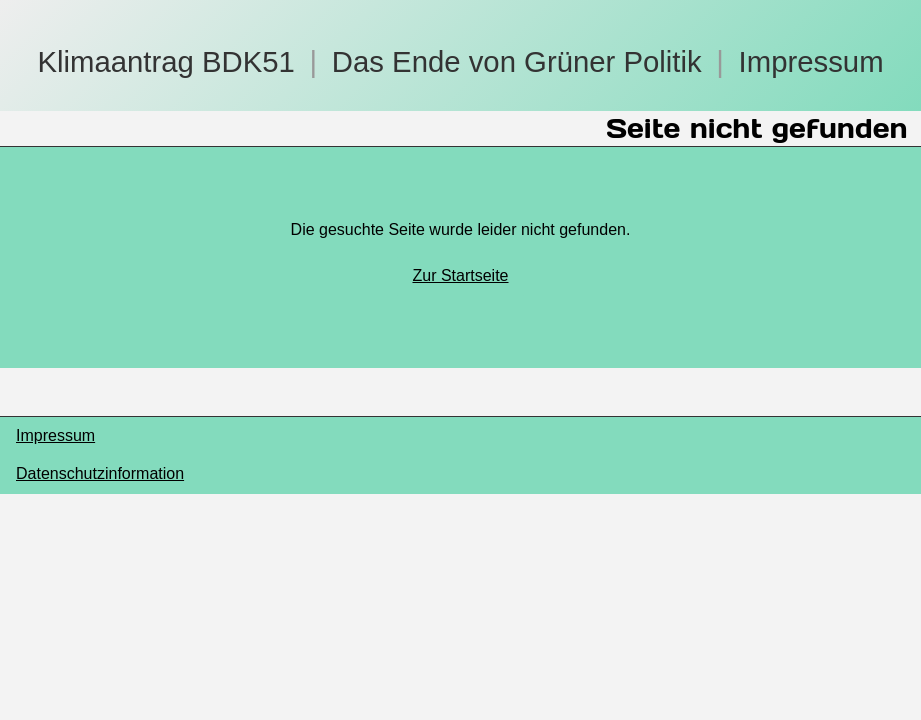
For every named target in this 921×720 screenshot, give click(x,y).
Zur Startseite (460, 275)
